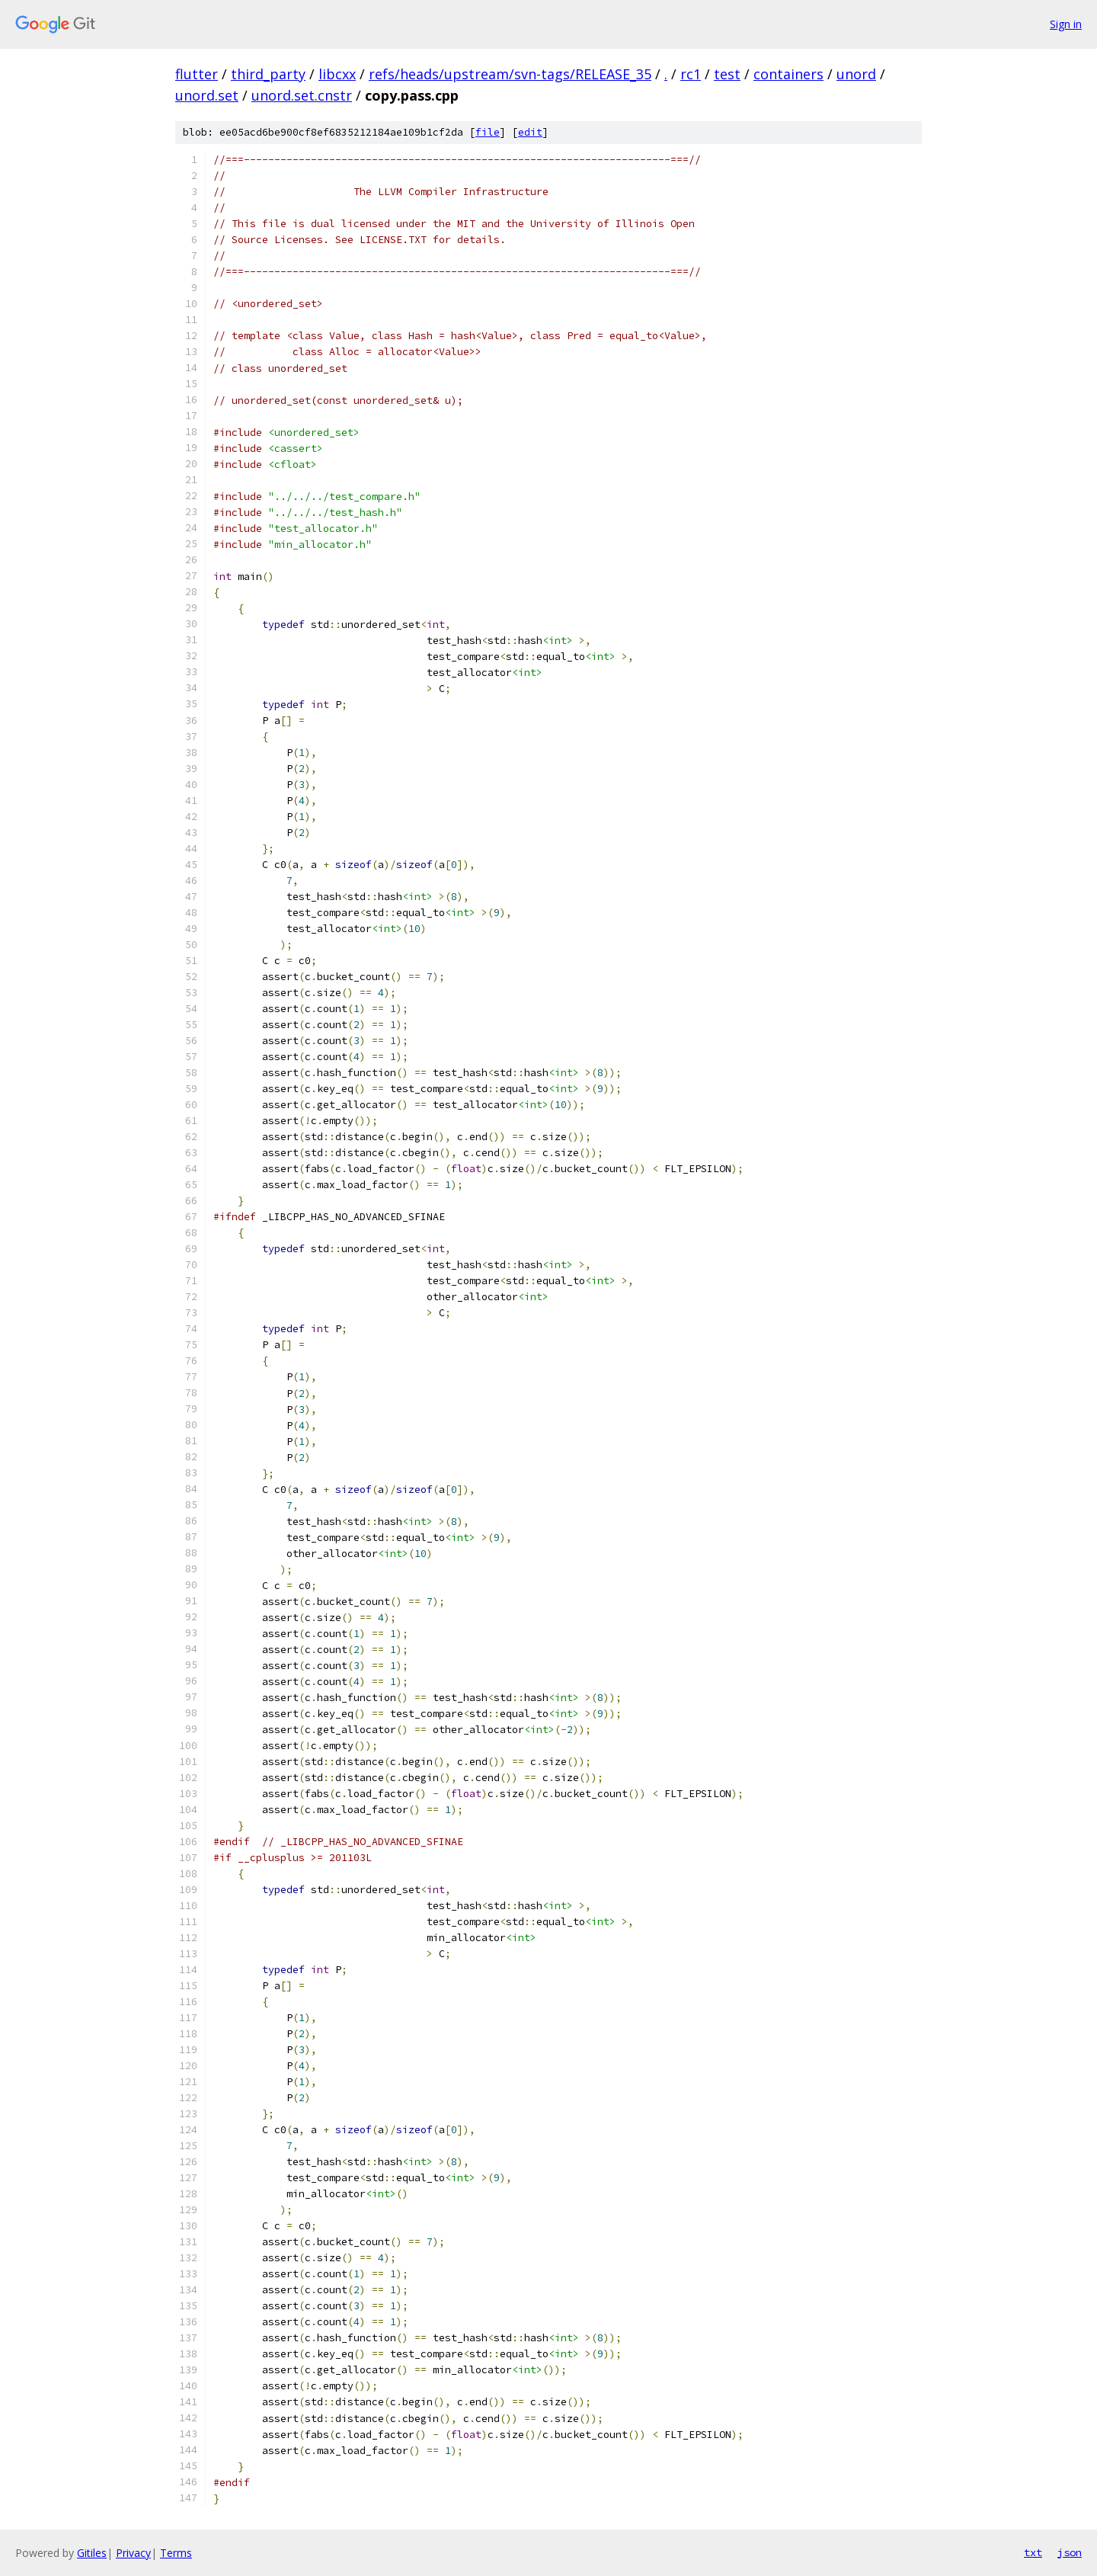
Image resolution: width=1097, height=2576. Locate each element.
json (1069, 2552)
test (727, 74)
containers (788, 74)
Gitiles (92, 2553)
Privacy (133, 2553)
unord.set (206, 95)
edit (530, 132)
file (487, 132)
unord (856, 74)
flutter (196, 74)
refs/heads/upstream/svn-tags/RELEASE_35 (510, 74)
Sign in (1066, 24)
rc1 (690, 74)
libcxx (337, 74)
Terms (176, 2553)
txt (1033, 2552)
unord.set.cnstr (301, 95)
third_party (268, 74)
